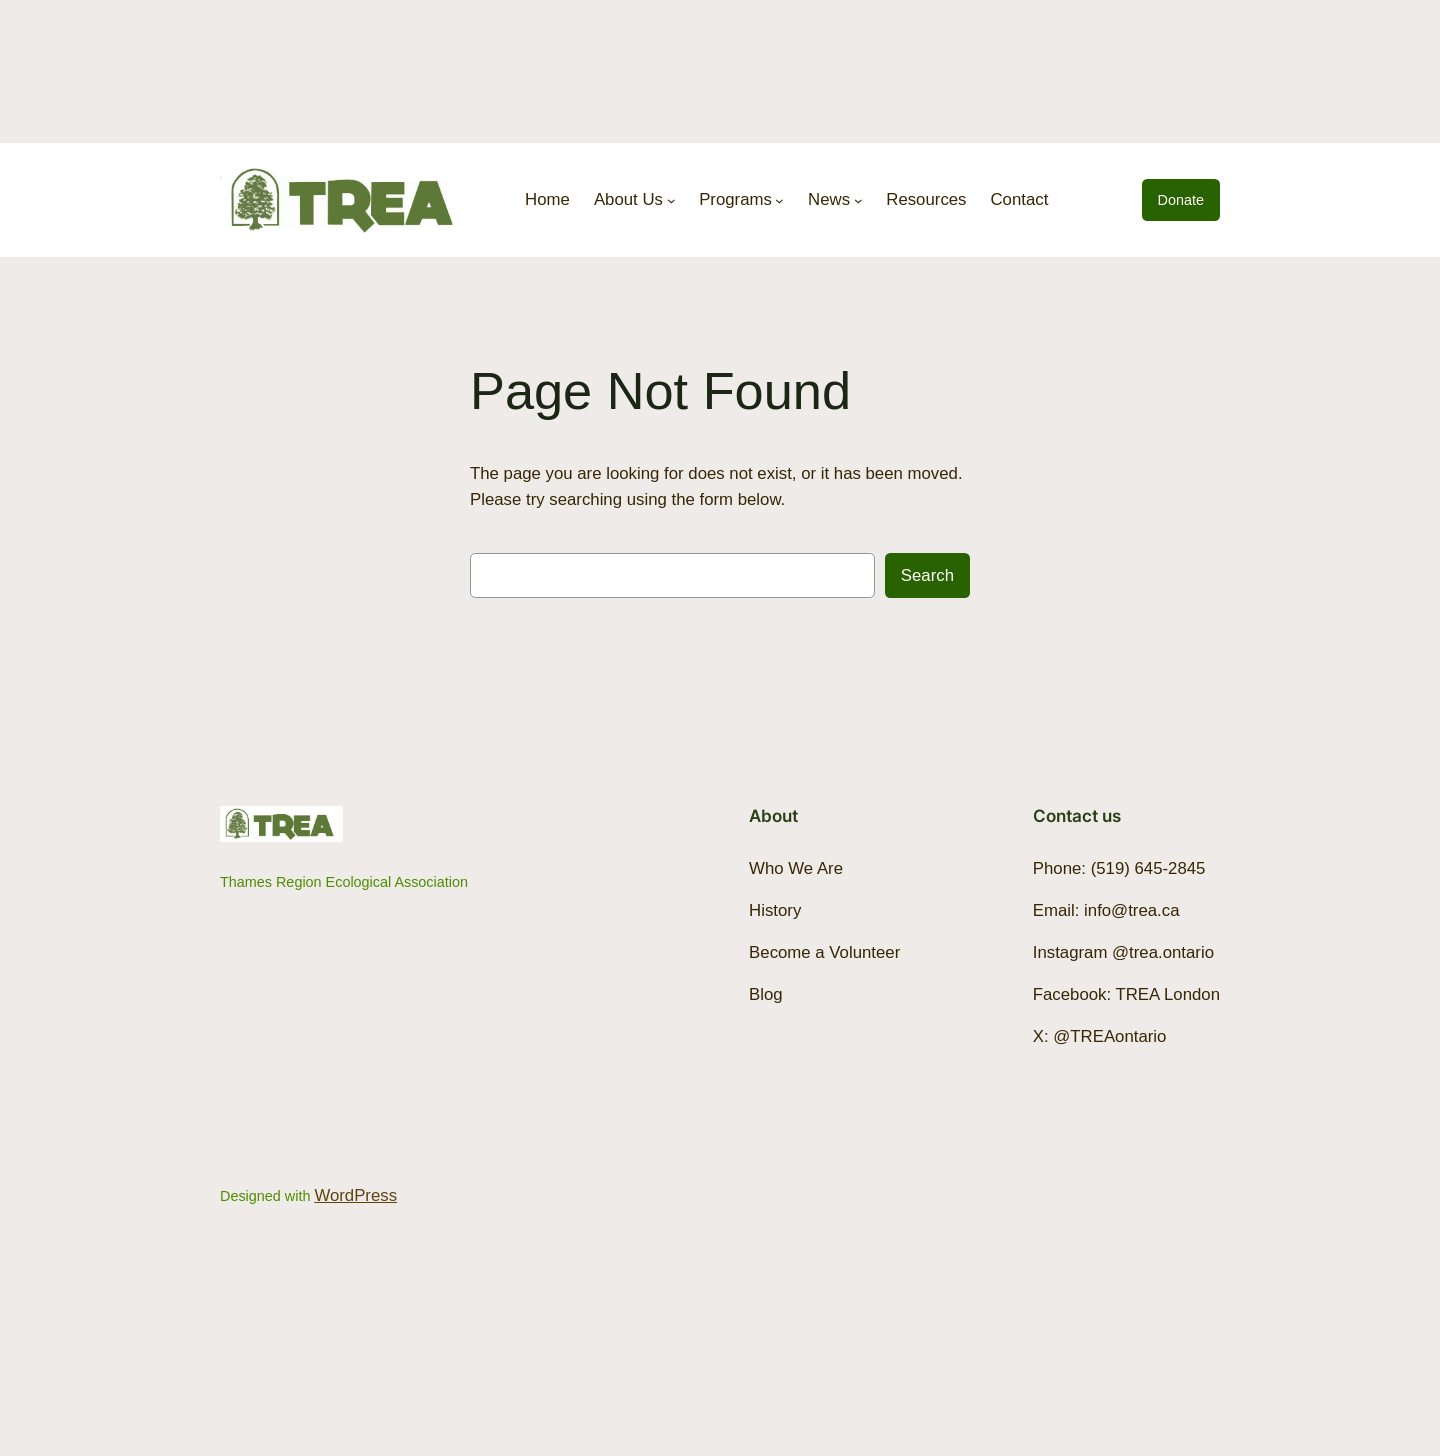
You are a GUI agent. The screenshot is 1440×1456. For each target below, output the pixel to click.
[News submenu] (858, 200)
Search (927, 575)
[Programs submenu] (779, 200)
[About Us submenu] (671, 200)
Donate (1181, 200)
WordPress (355, 1195)
